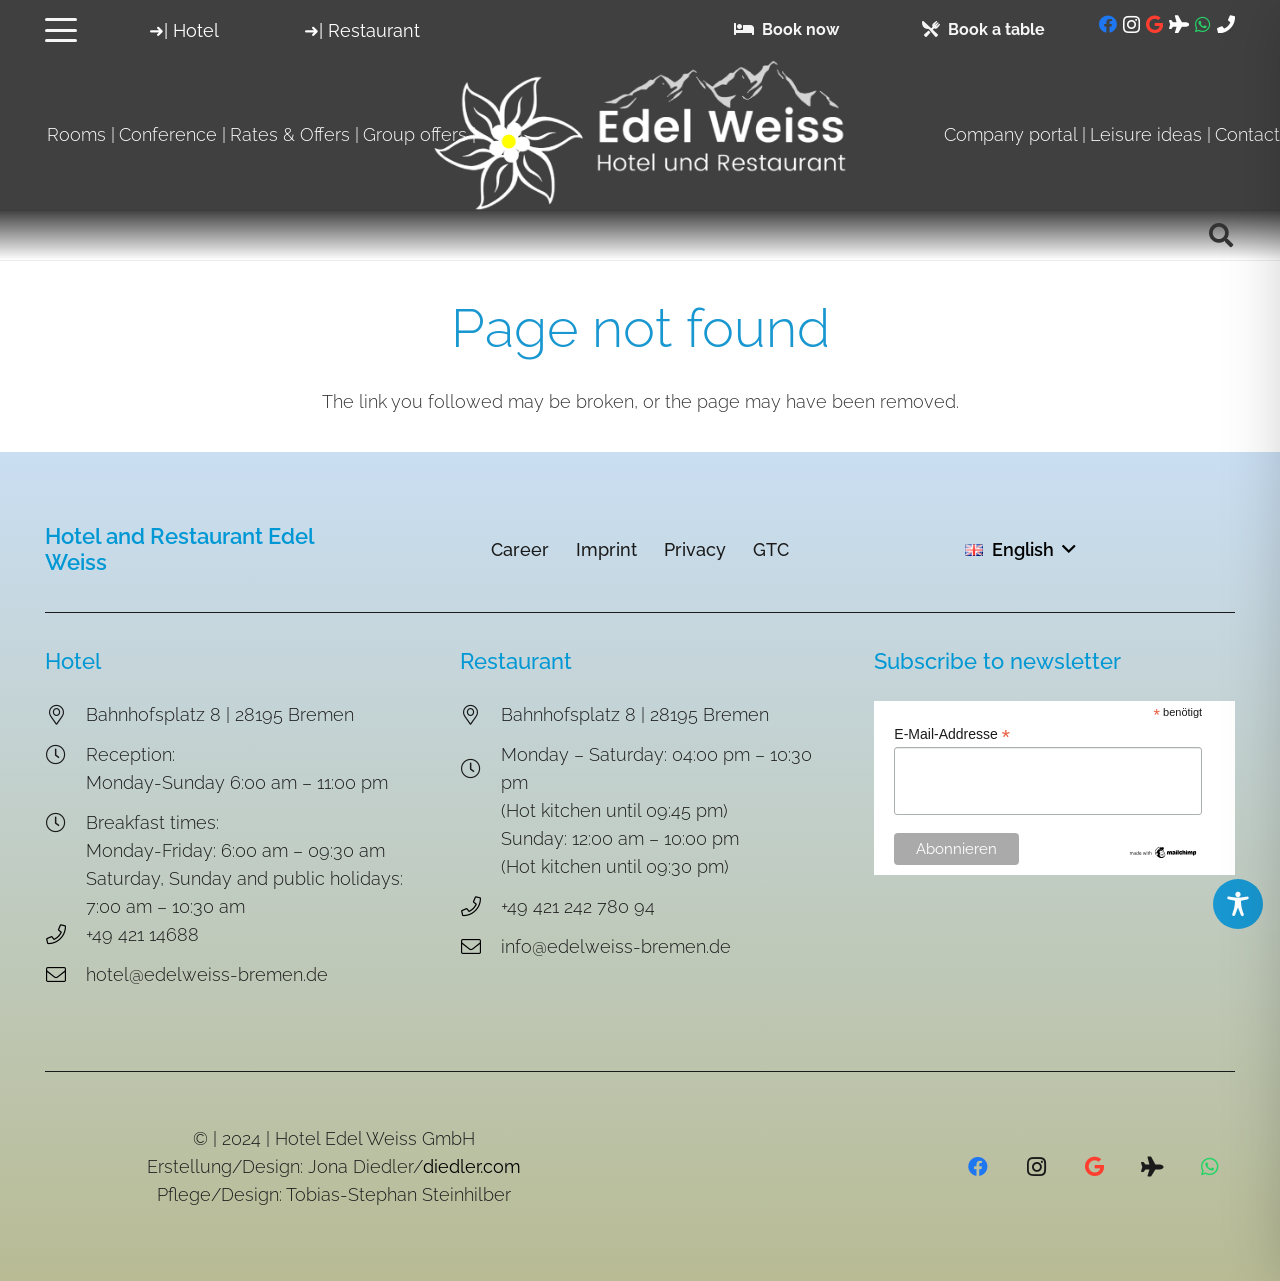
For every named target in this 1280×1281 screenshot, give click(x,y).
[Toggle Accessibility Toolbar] (1238, 904)
